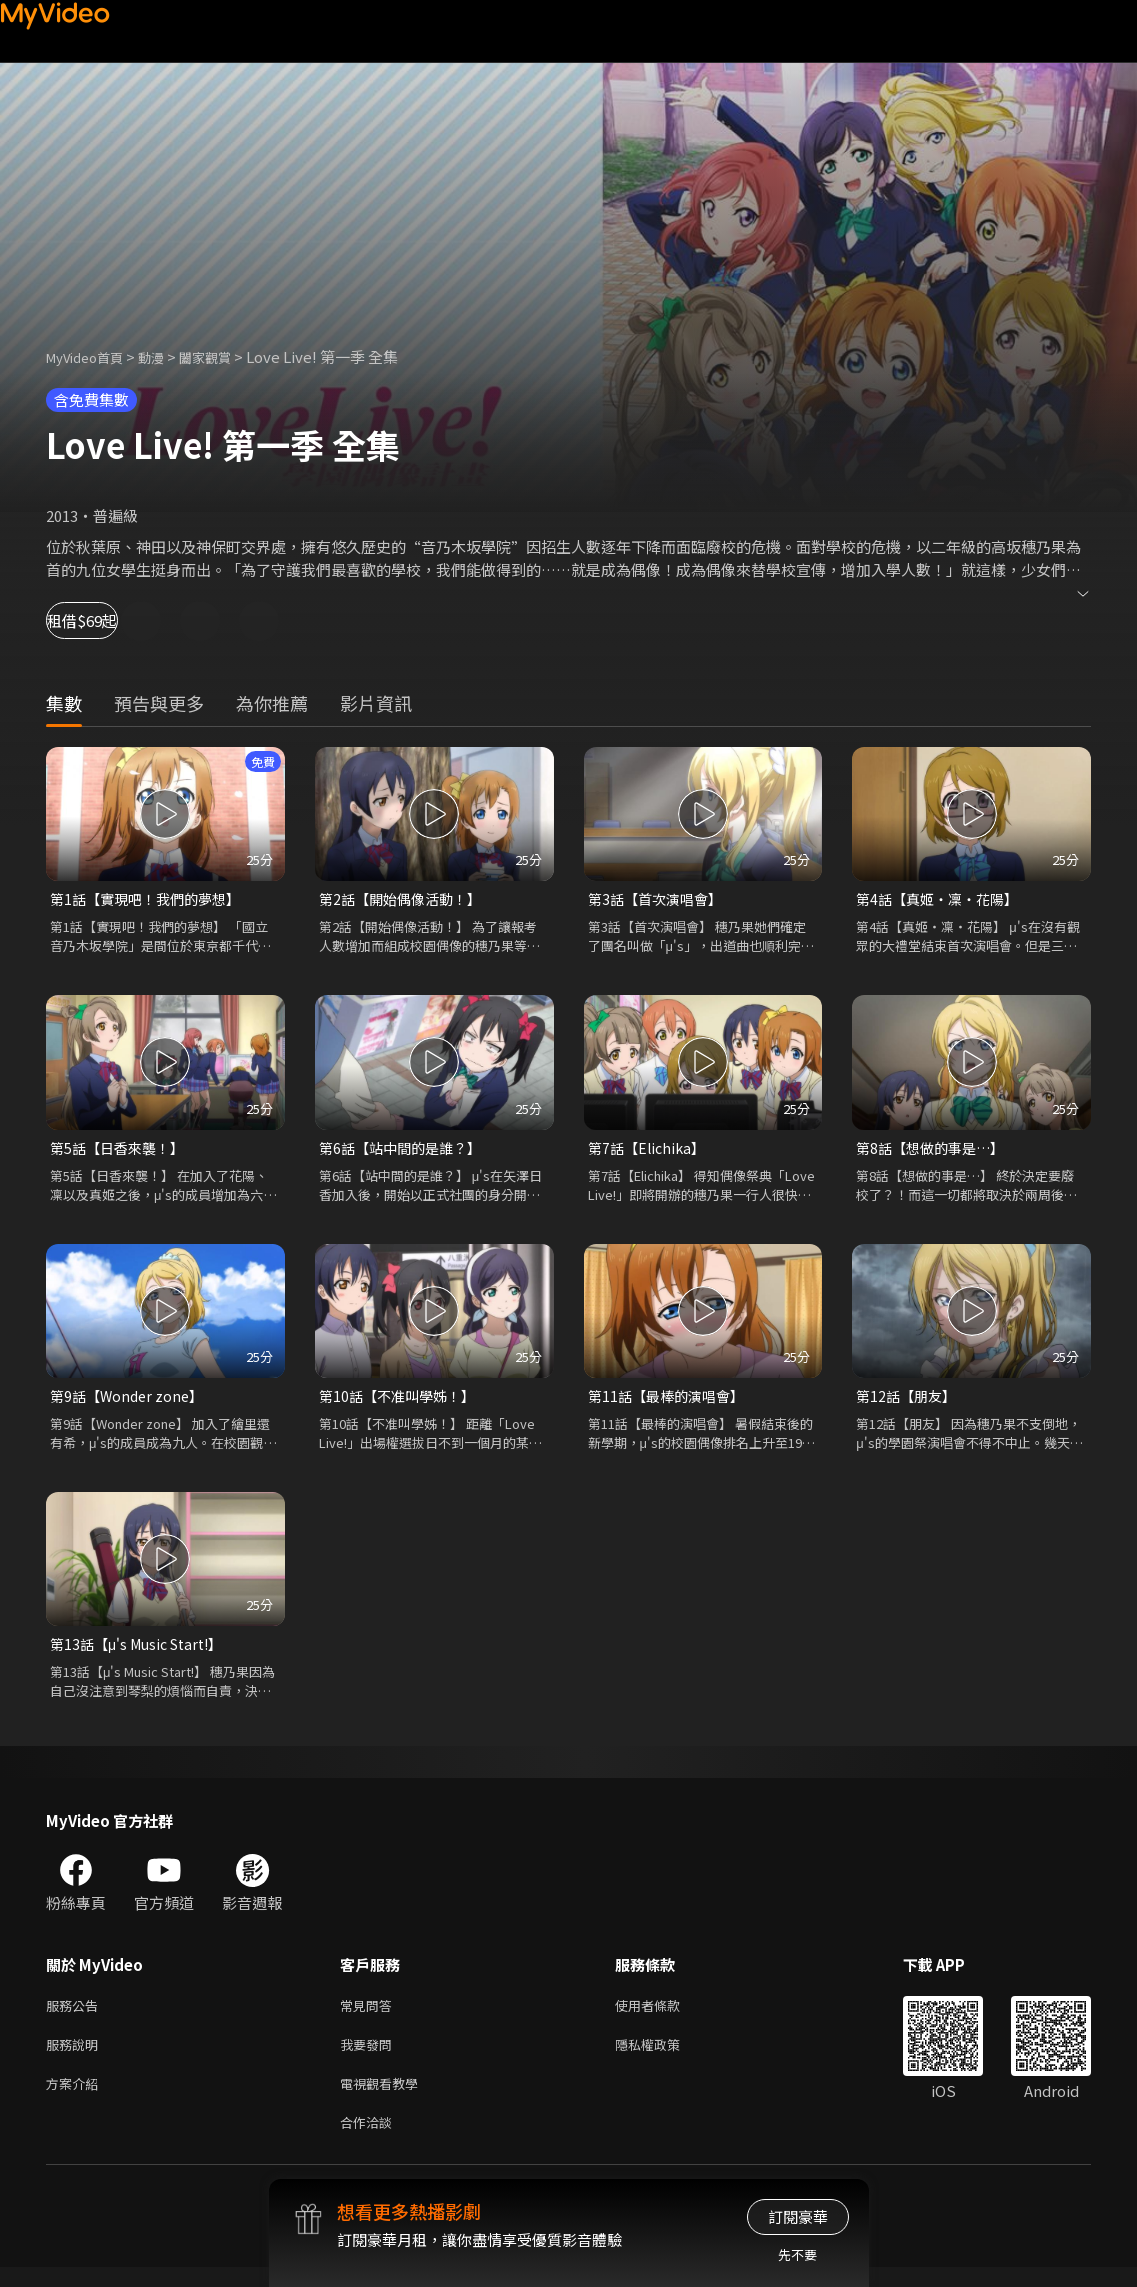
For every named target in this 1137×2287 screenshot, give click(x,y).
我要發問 (370, 2056)
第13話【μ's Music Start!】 (143, 1650)
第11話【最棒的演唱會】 (671, 1400)
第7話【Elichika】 (650, 1150)
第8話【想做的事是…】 (935, 1150)
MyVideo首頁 (91, 356)
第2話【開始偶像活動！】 (405, 899)
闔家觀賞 (227, 356)
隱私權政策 (664, 2056)
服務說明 (76, 2056)
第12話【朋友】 (909, 1400)
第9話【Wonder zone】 (130, 1400)
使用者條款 (664, 2014)
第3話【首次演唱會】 (659, 899)
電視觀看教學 (385, 2098)
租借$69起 (106, 620)
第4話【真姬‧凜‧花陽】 (942, 899)
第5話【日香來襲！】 (121, 1150)
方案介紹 (76, 2098)
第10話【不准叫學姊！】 (402, 1400)
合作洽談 (370, 2140)
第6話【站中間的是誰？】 (405, 1150)
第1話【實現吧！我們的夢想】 (151, 899)
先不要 (797, 2254)
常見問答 (370, 2014)
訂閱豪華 (798, 2216)
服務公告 (76, 2014)
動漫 (167, 356)
